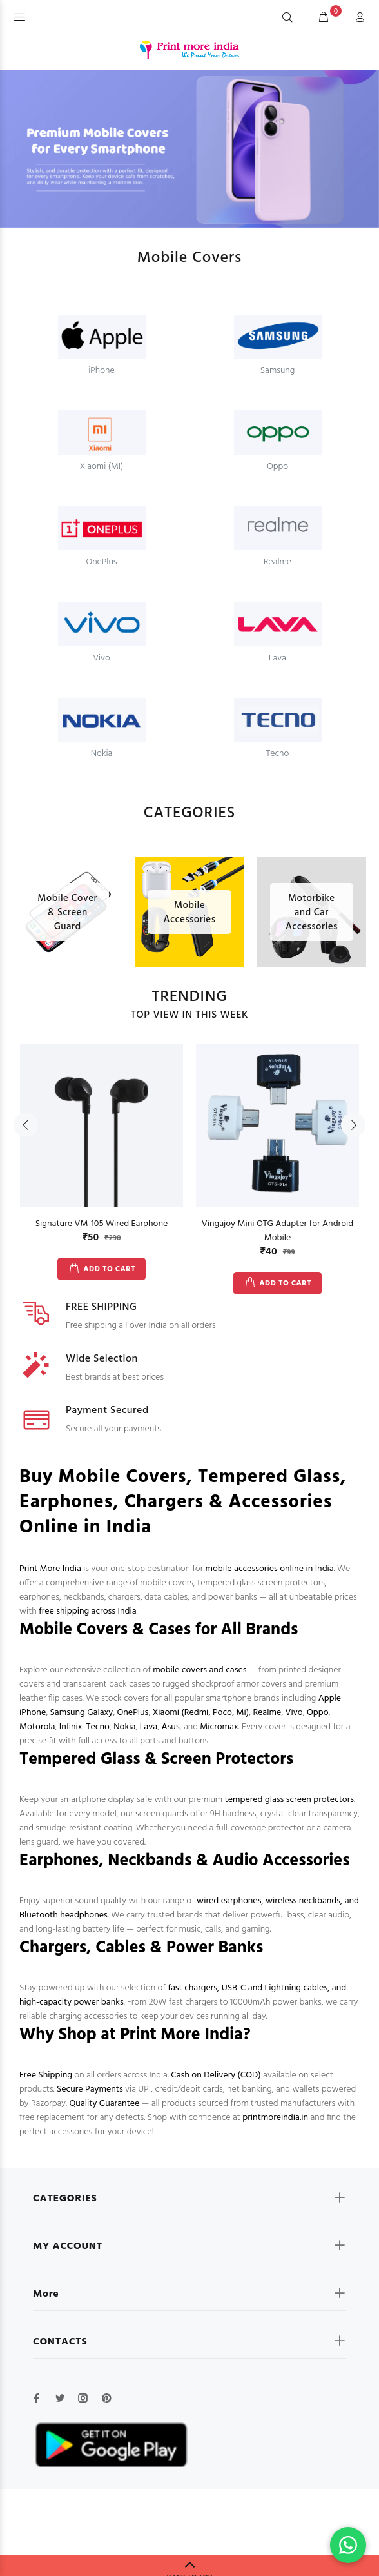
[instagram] (83, 2398)
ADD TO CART (109, 1269)
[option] (102, 1152)
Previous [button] (26, 1125)
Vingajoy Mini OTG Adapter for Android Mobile (277, 1230)
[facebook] (36, 2398)
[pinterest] (106, 2398)
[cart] (323, 18)
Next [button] (353, 1125)
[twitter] (60, 2398)
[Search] (287, 18)
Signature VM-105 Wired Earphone (101, 1223)
